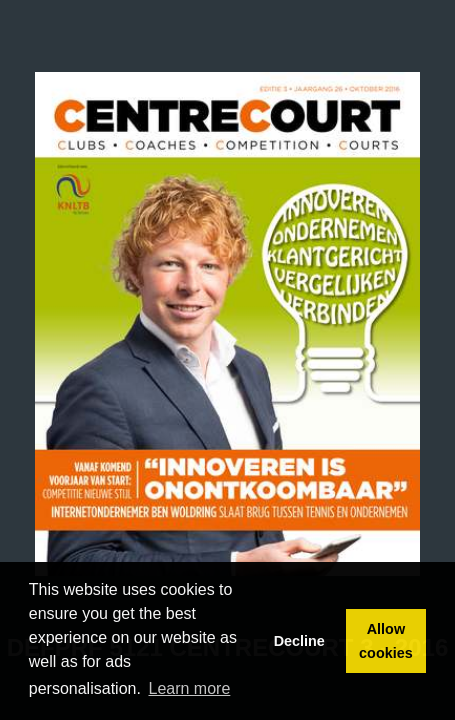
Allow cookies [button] (386, 641)
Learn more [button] (190, 688)
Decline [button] (299, 641)
